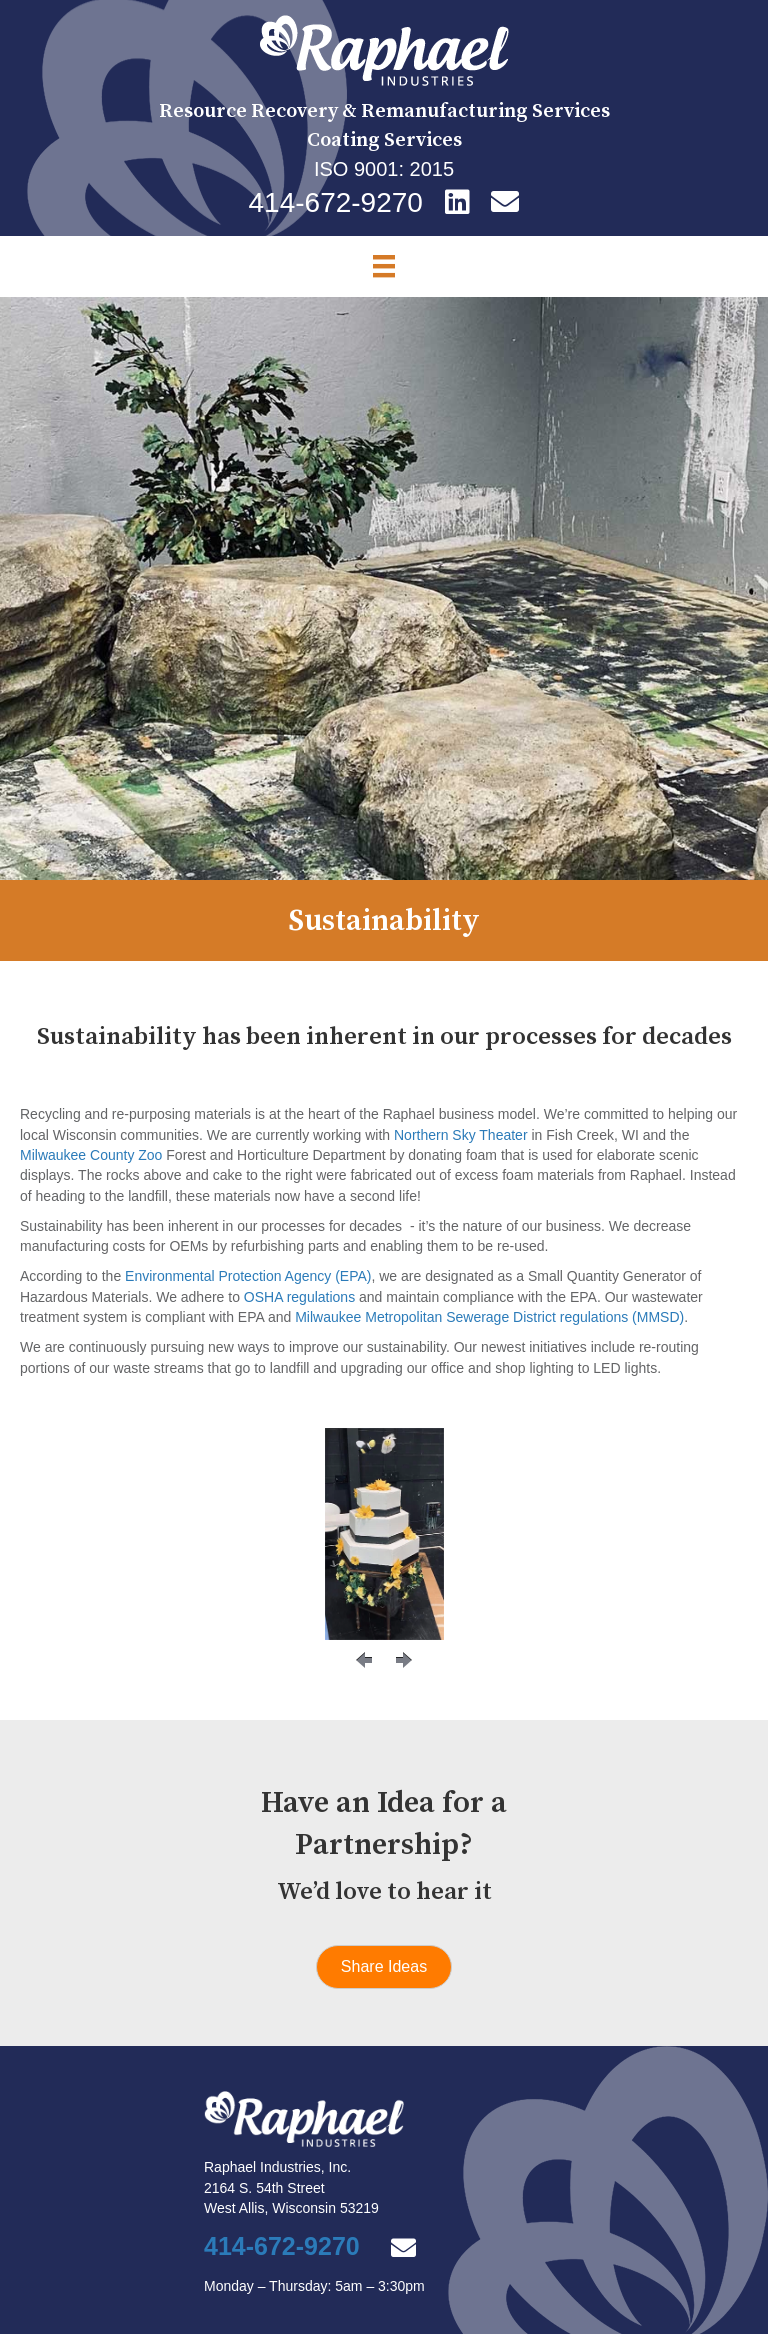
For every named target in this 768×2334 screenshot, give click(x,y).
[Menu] (384, 266)
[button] (364, 1660)
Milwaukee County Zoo (91, 1155)
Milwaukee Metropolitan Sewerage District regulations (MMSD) (489, 1317)
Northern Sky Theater (461, 1135)
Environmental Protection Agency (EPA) (248, 1276)
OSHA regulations (299, 1297)
